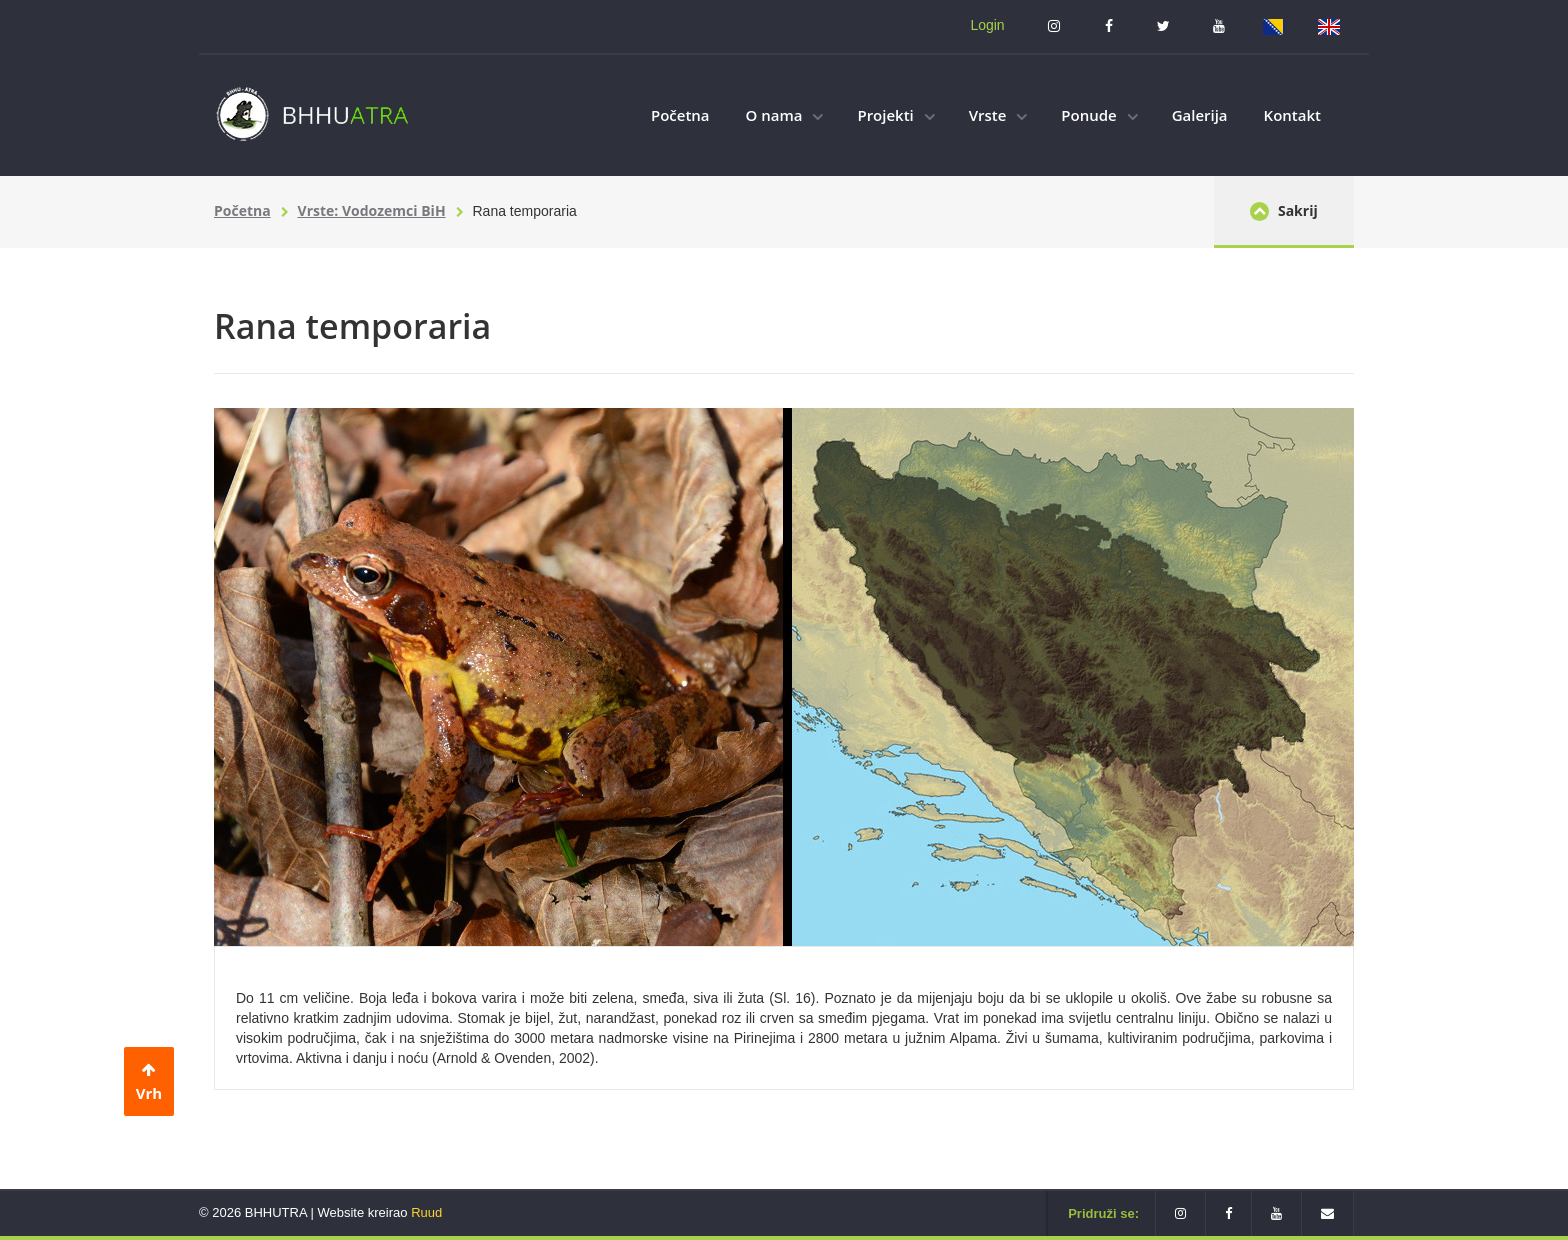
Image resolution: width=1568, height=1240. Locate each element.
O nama (785, 115)
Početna (680, 115)
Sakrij (1283, 211)
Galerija (1200, 115)
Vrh (149, 1082)
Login (987, 25)
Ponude (1099, 115)
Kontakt (1292, 115)
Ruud (426, 1212)
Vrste (998, 115)
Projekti (895, 115)
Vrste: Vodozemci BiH (372, 210)
